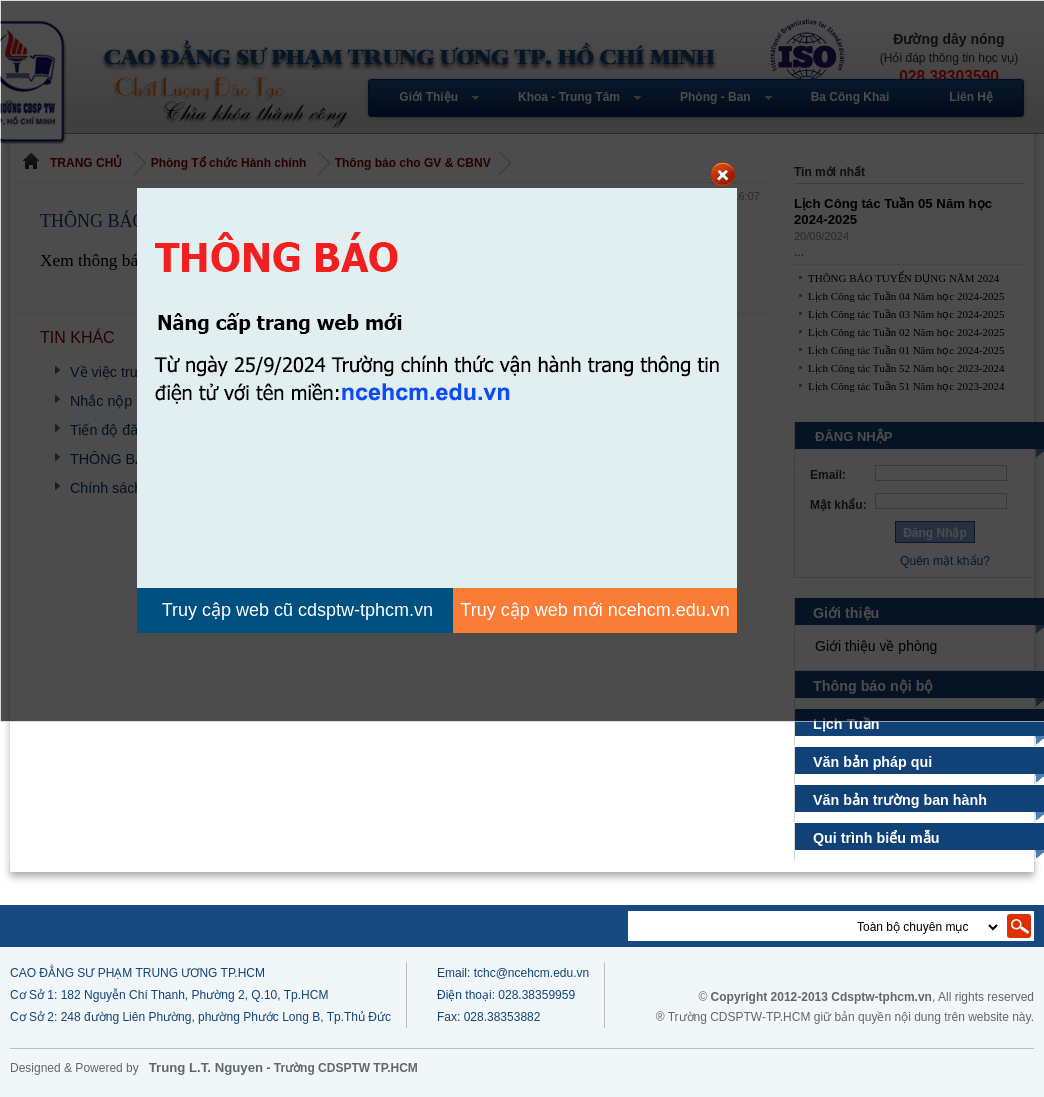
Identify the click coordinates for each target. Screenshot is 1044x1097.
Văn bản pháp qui (873, 762)
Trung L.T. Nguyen (206, 1067)
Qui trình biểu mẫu (877, 838)
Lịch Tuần (849, 724)
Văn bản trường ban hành (899, 800)
